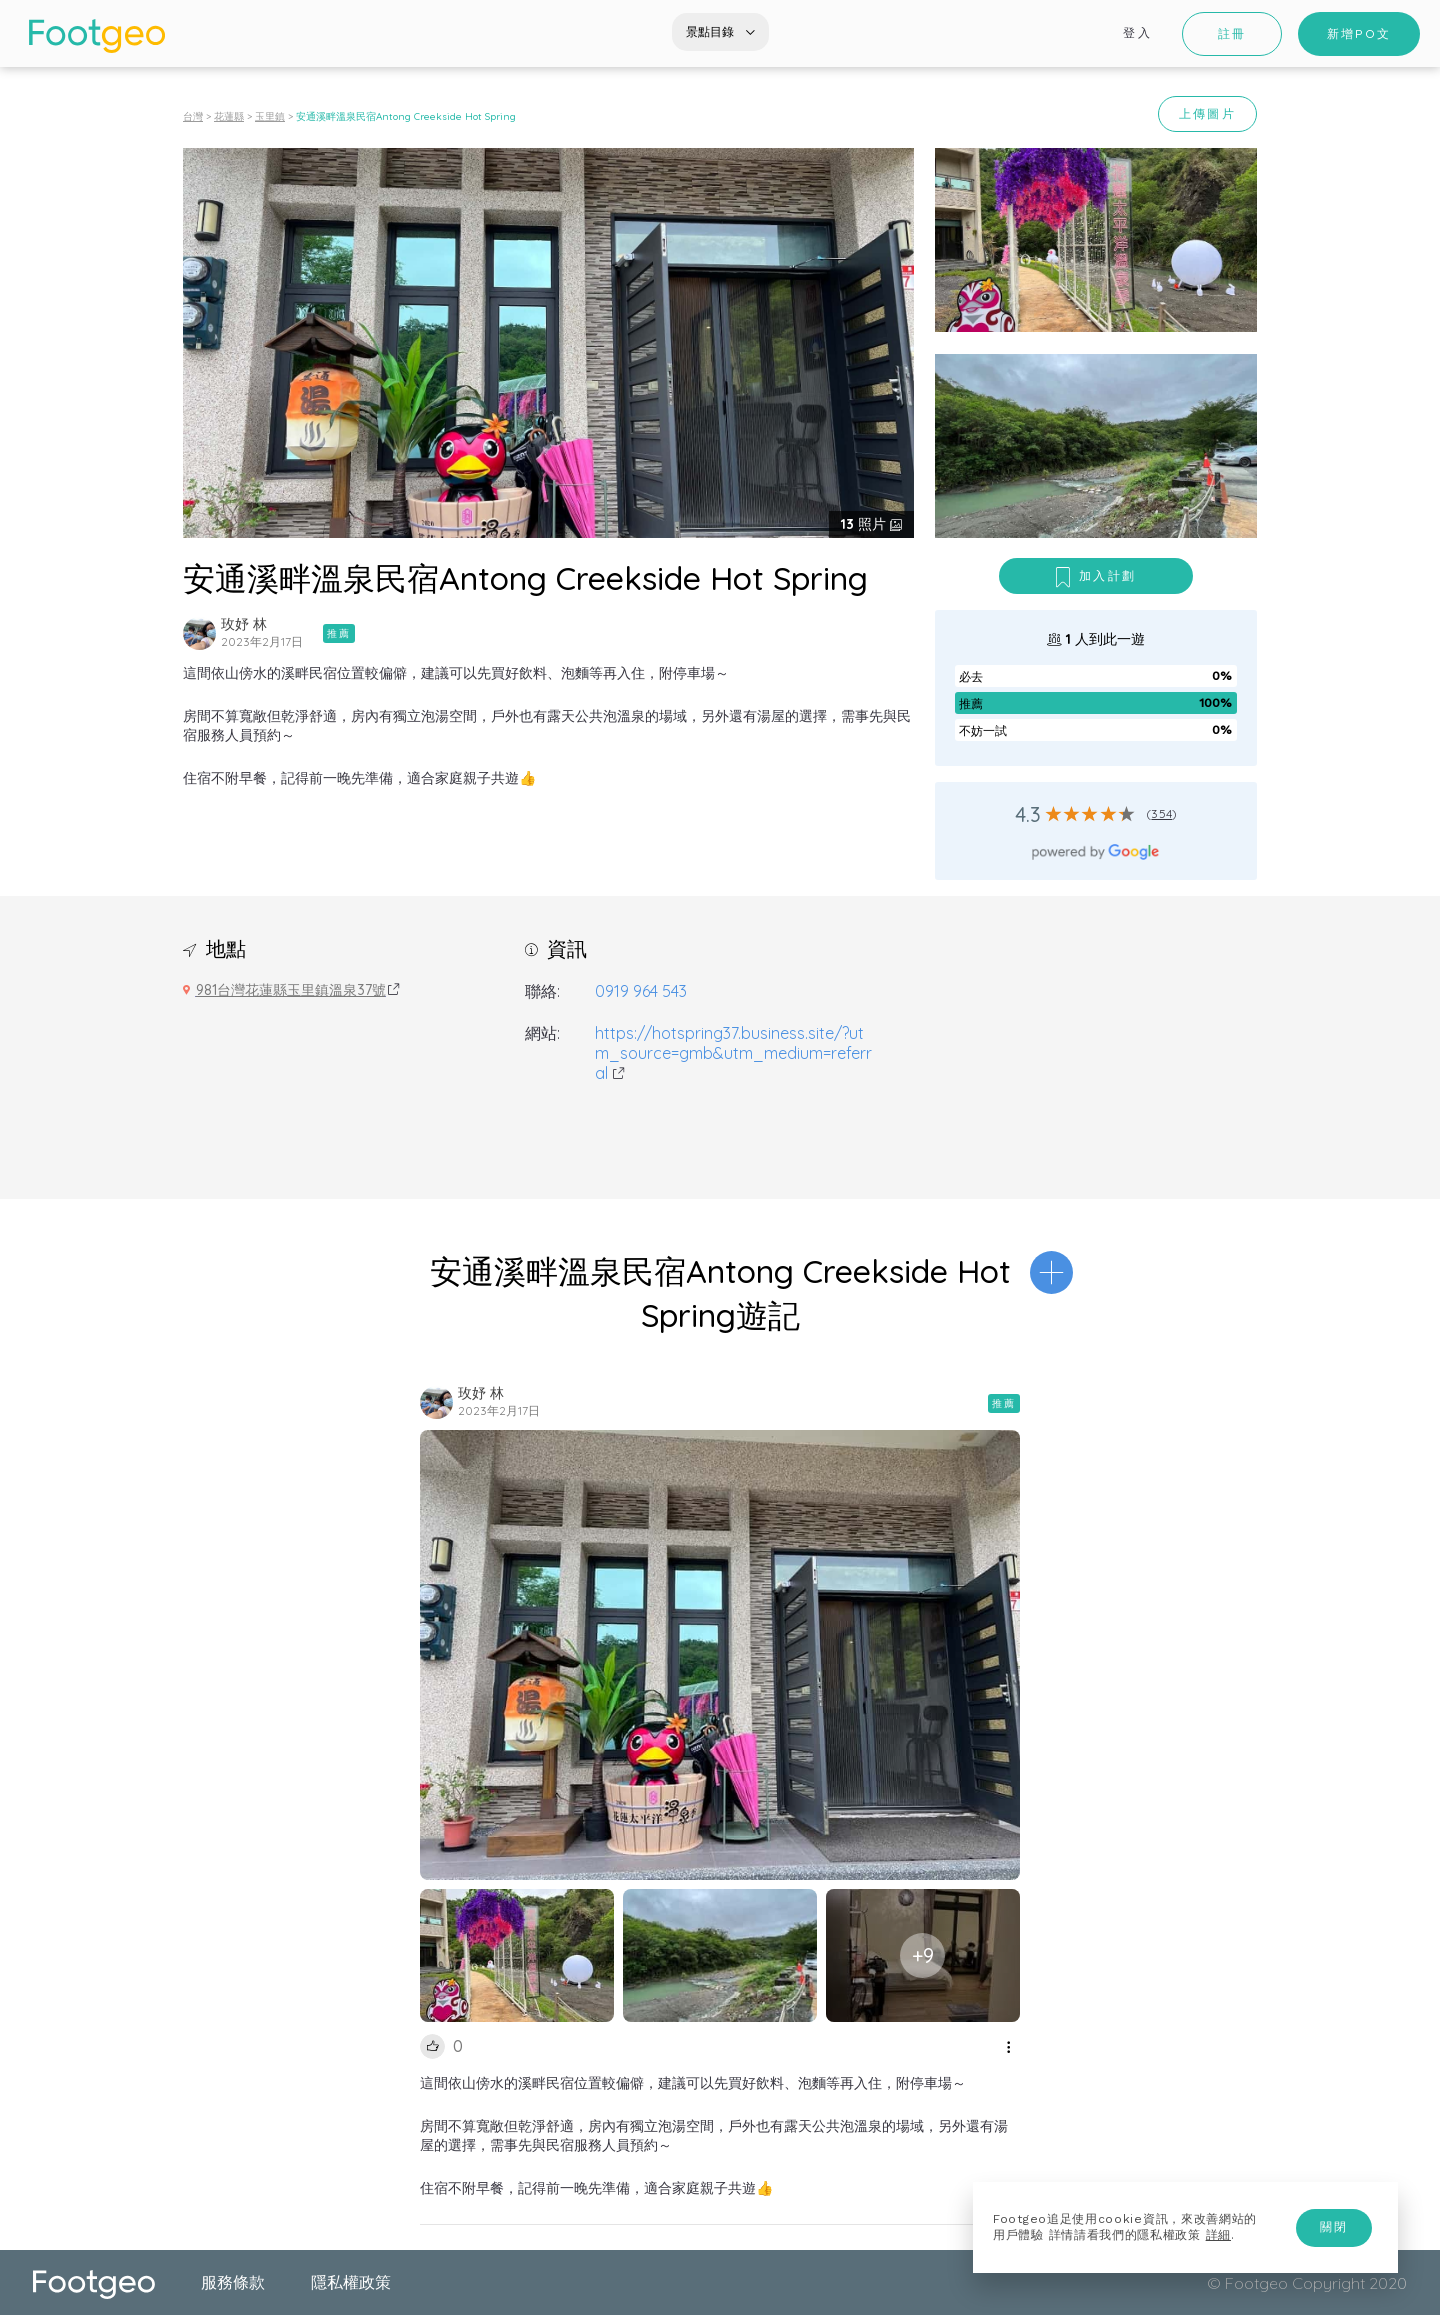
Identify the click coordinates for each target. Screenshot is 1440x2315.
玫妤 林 (244, 624)
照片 (865, 524)
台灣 (193, 116)
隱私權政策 (351, 2282)
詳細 (1218, 2235)
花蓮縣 (229, 116)
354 (1161, 813)
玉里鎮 (270, 116)
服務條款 (233, 2282)
